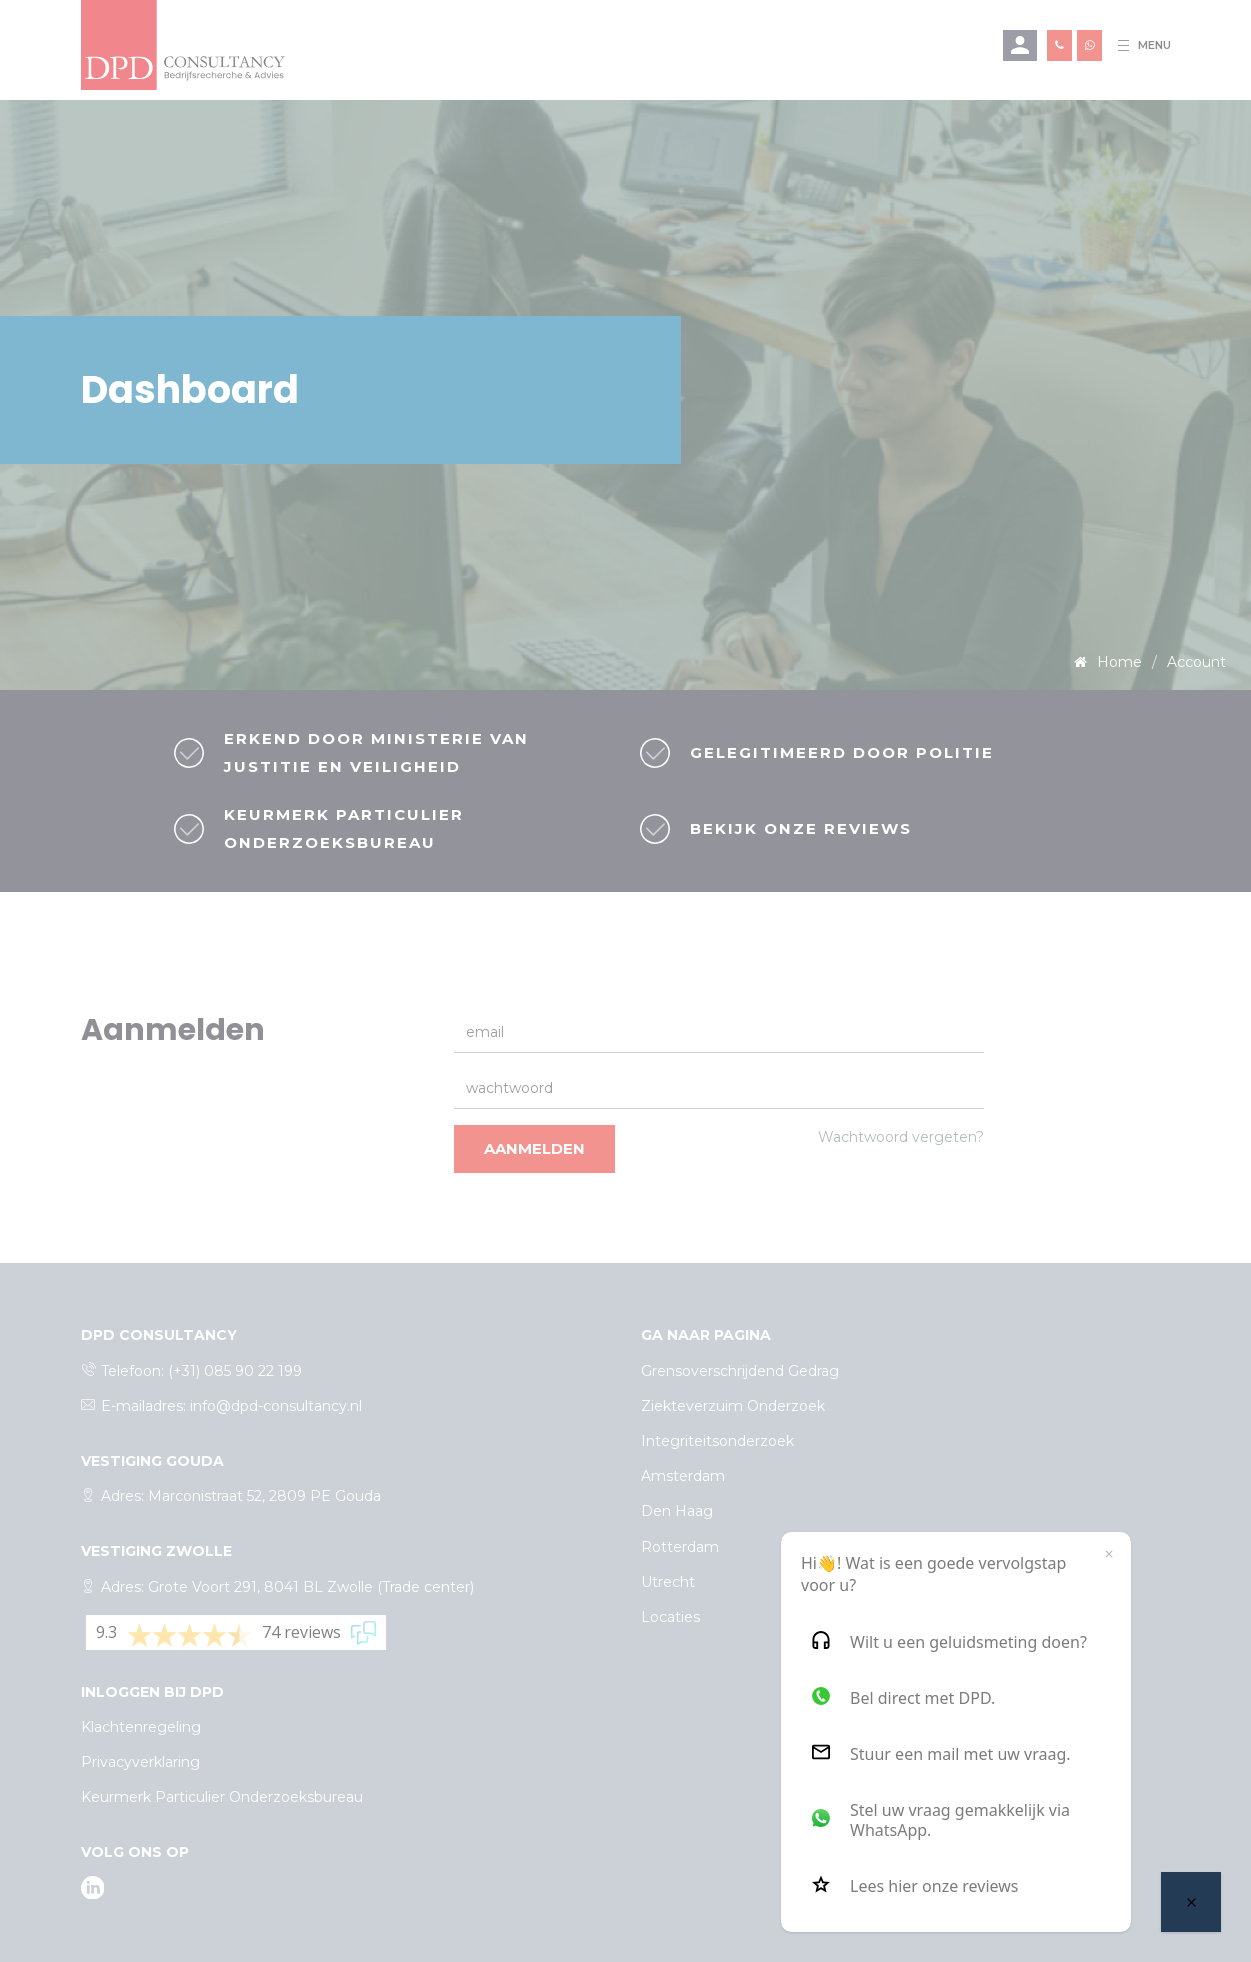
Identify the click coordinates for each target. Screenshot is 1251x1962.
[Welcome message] (1191, 1902)
